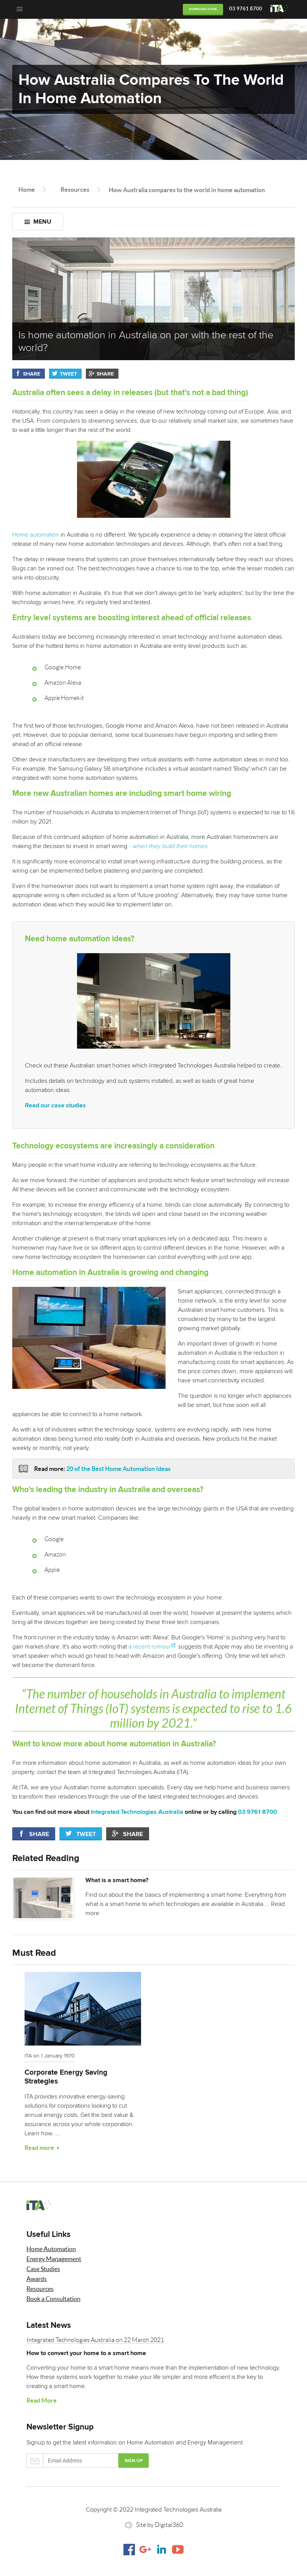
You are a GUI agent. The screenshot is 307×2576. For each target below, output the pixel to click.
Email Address (72, 2460)
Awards (36, 2278)
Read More (41, 2400)
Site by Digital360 (159, 2525)
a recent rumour (149, 1646)
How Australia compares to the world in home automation (187, 189)
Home (26, 189)
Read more (39, 2147)
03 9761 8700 (245, 9)
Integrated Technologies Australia (137, 1812)
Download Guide (203, 9)
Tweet (68, 374)
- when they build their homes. (168, 846)
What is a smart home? (117, 1880)
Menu (42, 222)
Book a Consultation (53, 2298)
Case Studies (43, 2268)
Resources (75, 189)
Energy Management (53, 2258)
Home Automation (51, 2248)
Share (31, 374)
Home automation (121, 490)
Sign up (134, 2461)
